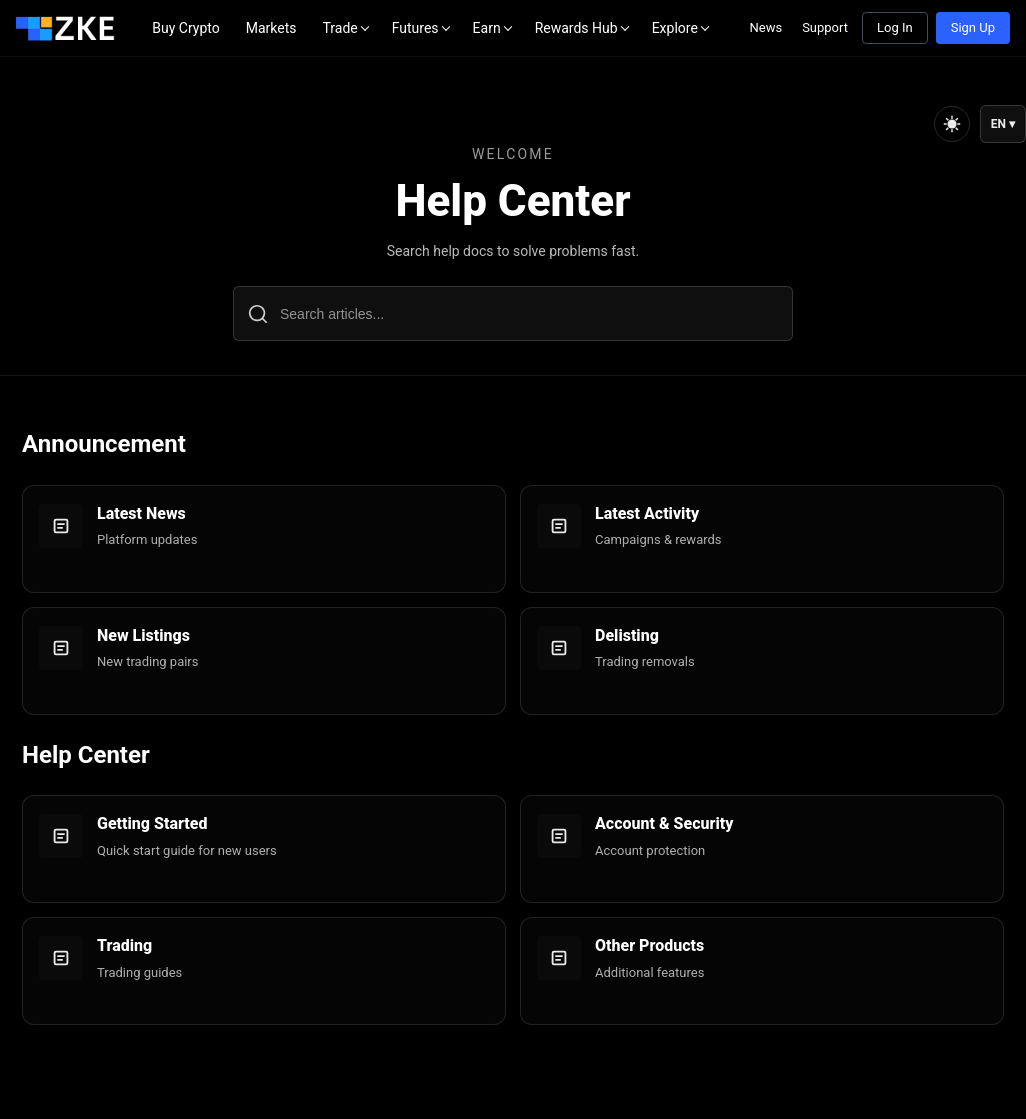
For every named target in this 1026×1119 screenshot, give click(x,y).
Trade (339, 28)
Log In (895, 27)
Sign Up (973, 27)
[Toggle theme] (952, 124)
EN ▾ (1003, 124)
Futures (415, 28)
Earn (487, 28)
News (765, 27)
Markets (271, 28)
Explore (675, 28)
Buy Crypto (185, 28)
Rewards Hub (576, 28)
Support (825, 27)
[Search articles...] (513, 313)
